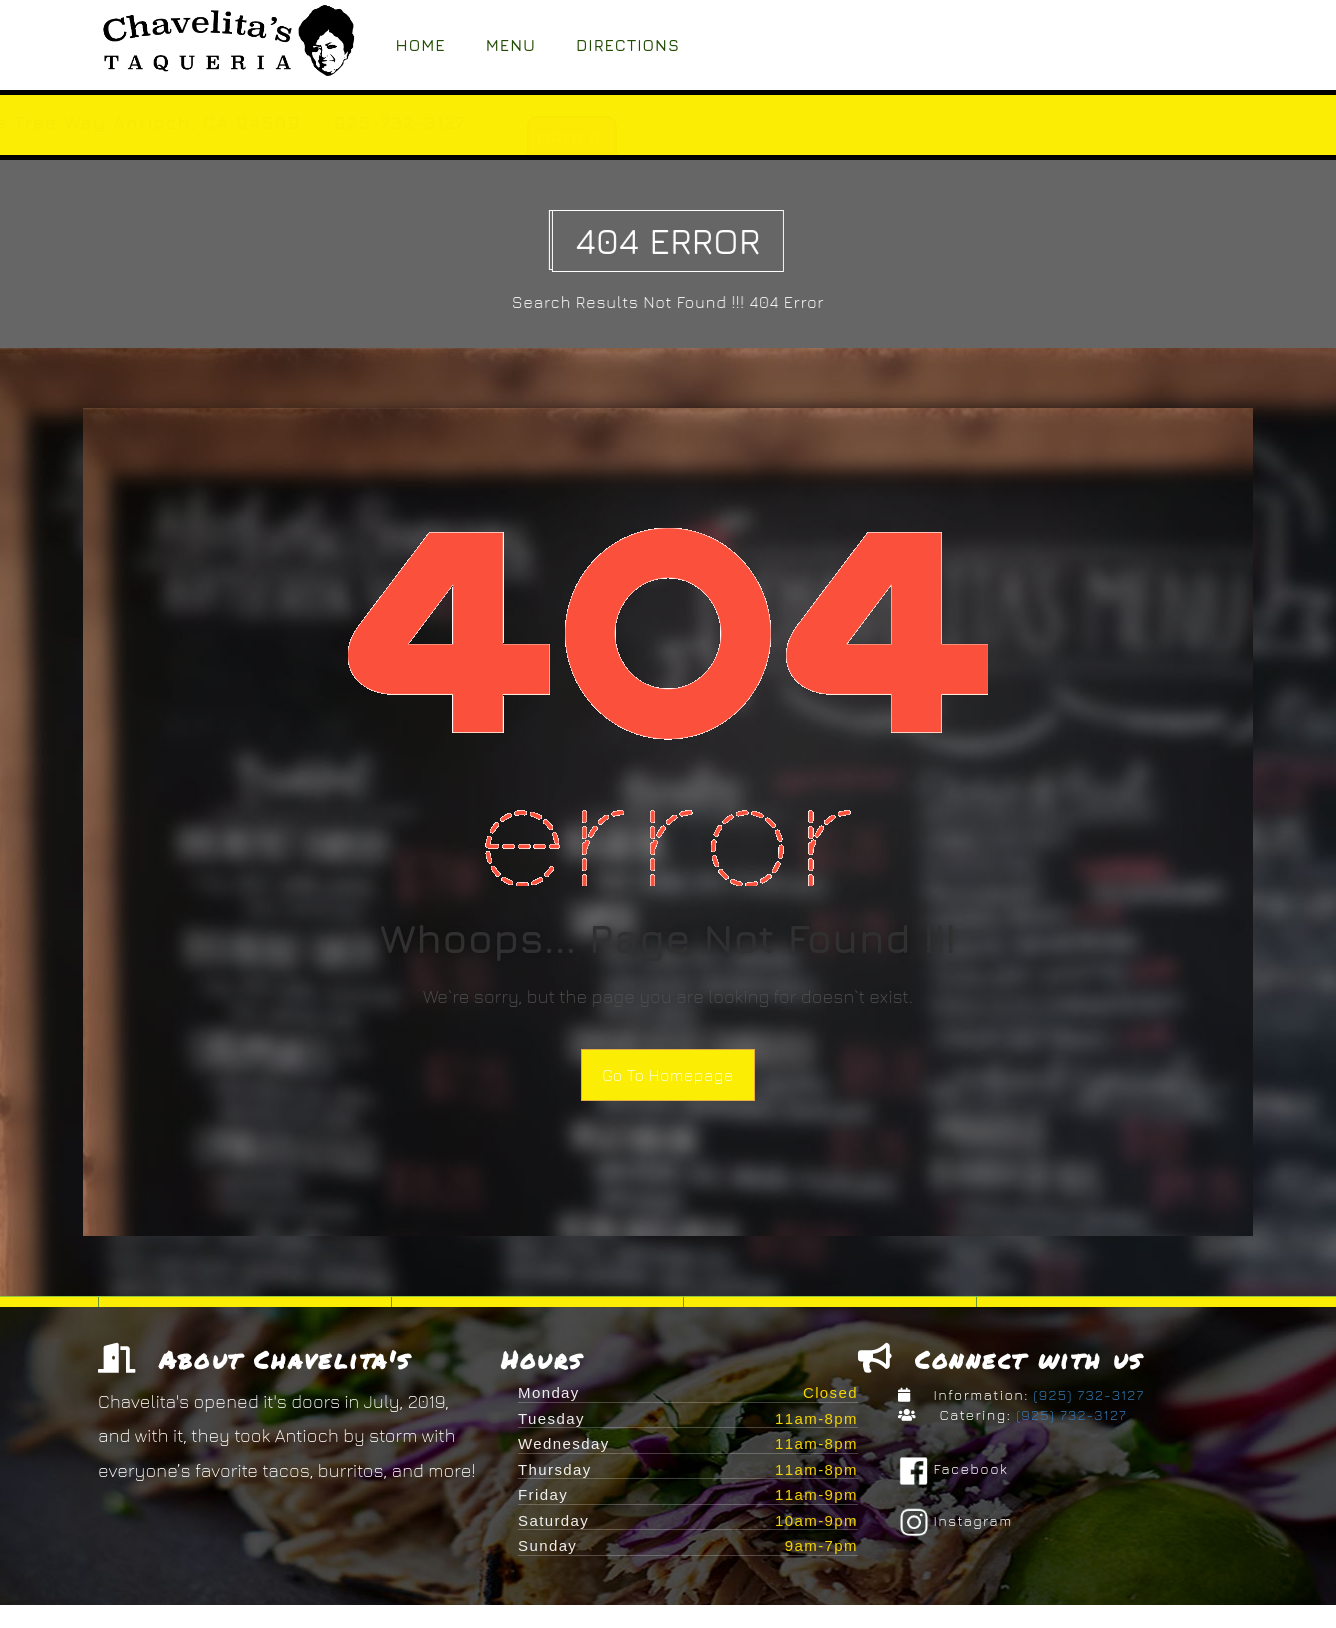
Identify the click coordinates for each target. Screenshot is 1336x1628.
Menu (511, 45)
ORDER (765, 138)
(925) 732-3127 (1087, 1394)
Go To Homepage (667, 1075)
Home (421, 45)
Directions (628, 45)
